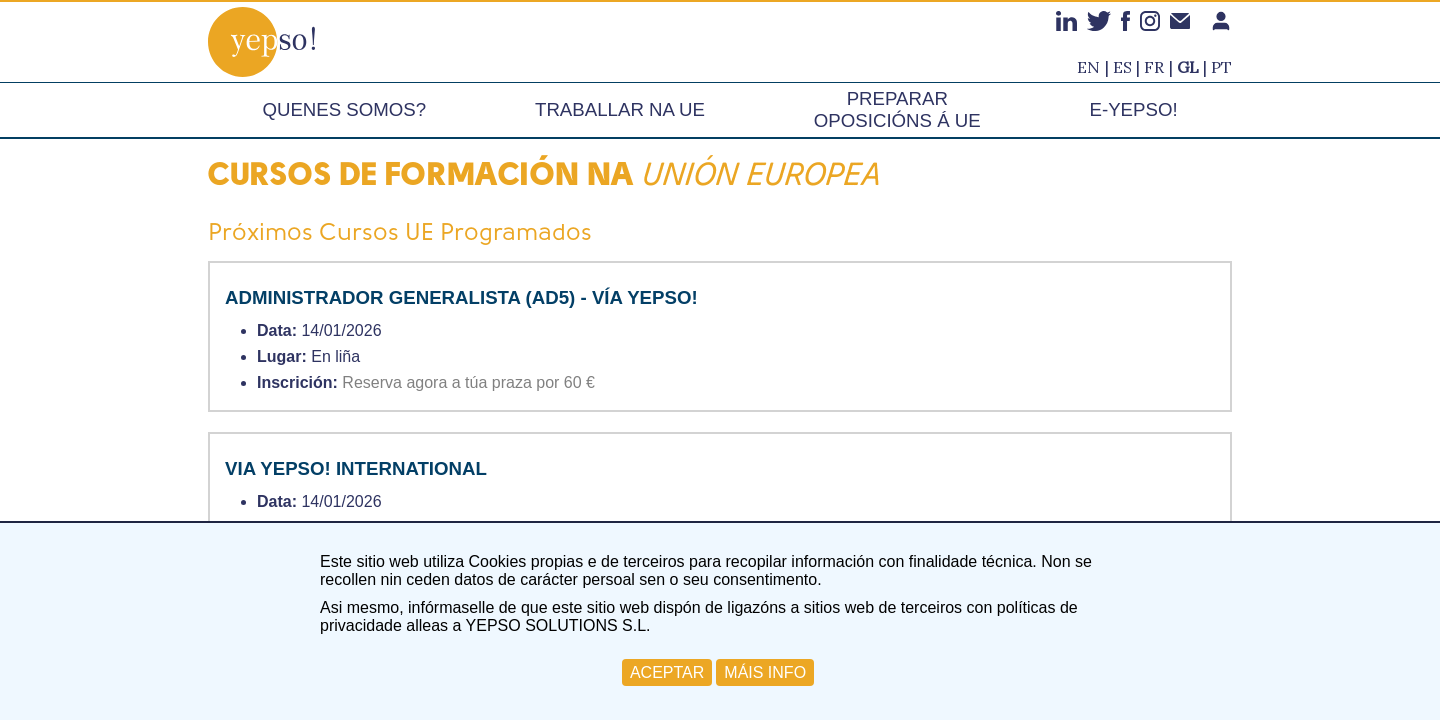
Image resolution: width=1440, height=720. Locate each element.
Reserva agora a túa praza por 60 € (468, 382)
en (1088, 67)
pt (1221, 67)
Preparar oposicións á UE (897, 109)
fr (1154, 67)
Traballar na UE (620, 109)
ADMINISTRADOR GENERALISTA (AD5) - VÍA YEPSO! (461, 297)
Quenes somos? (344, 109)
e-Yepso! (1134, 109)
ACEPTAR (667, 672)
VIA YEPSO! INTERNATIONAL (356, 468)
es (1122, 67)
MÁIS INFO (765, 672)
